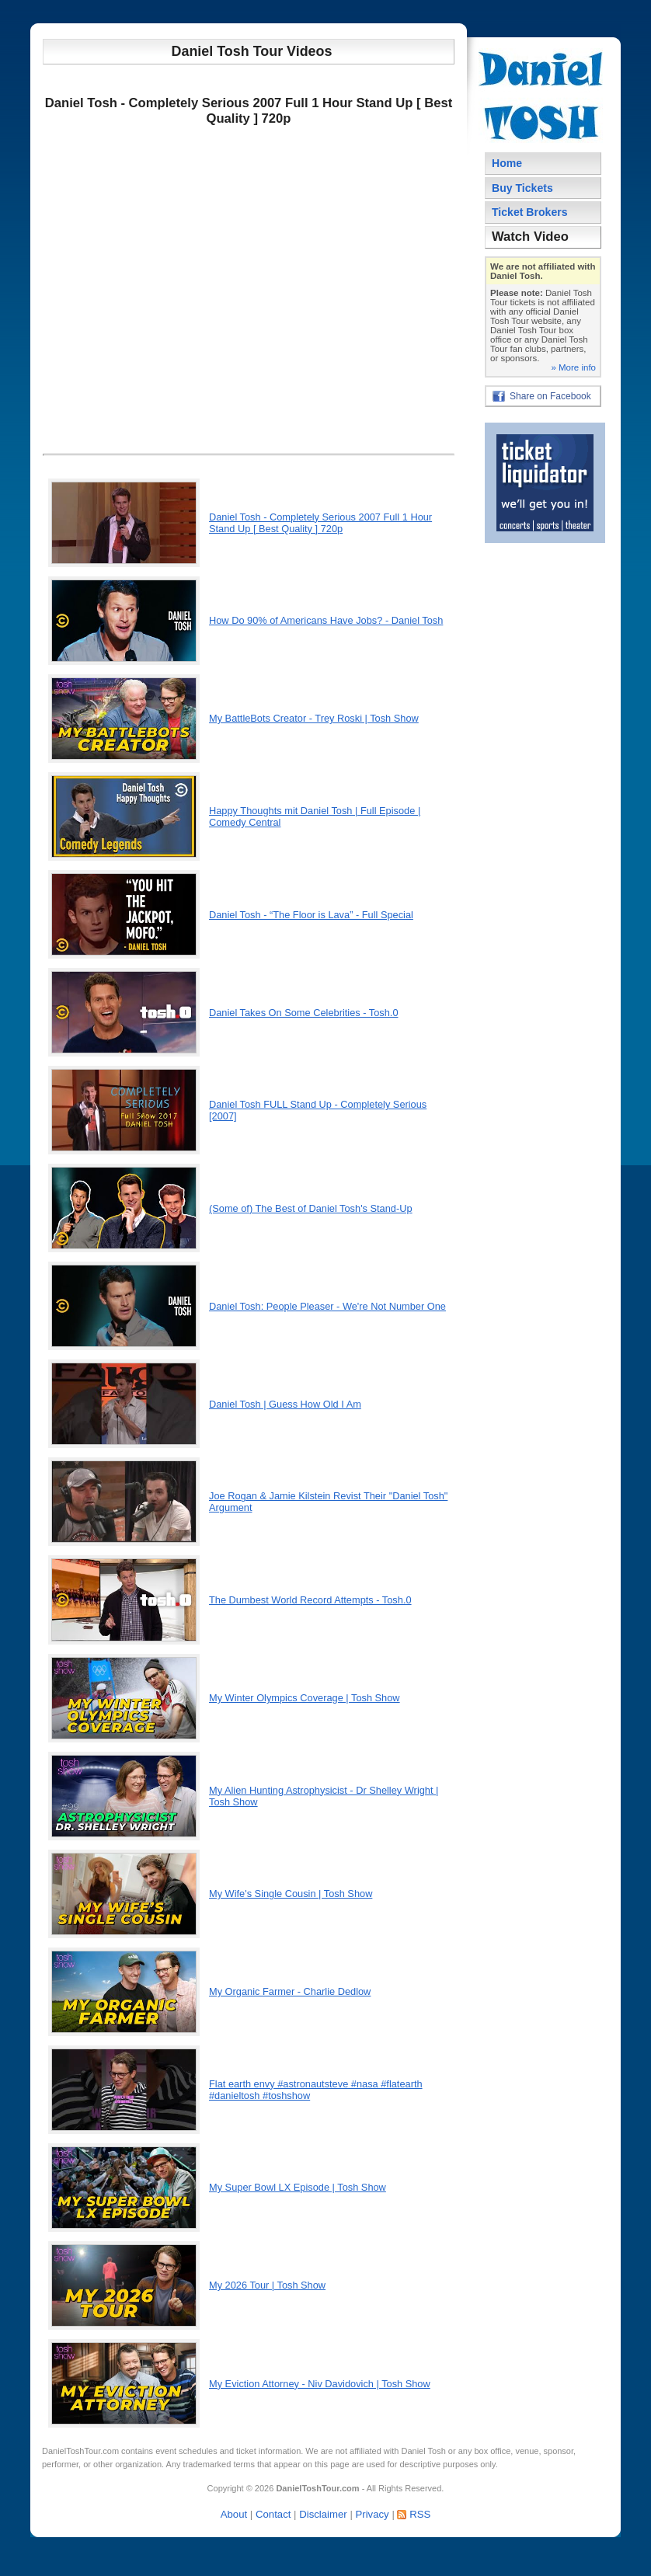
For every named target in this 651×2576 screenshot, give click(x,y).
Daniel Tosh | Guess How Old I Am (285, 1404)
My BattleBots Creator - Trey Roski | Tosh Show (314, 718)
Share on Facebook (550, 396)
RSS (419, 2514)
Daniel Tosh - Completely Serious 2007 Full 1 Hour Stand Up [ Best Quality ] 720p (320, 522)
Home (507, 163)
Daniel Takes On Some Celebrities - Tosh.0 (304, 1012)
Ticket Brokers (530, 212)
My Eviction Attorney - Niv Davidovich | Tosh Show (319, 2384)
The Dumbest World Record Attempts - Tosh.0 (310, 1600)
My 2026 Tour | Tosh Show (267, 2285)
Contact (273, 2514)
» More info (573, 367)
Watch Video (530, 236)
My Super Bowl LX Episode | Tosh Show (297, 2187)
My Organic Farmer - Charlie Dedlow (290, 1991)
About (234, 2514)
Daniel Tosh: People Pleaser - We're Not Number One (327, 1306)
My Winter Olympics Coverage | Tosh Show (304, 1698)
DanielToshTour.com (80, 2451)
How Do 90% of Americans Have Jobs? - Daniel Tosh (326, 620)
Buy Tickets (522, 188)
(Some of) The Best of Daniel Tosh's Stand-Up (311, 1208)
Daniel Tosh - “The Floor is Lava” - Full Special (311, 915)
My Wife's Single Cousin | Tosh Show (290, 1893)
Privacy (371, 2514)
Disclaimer (323, 2514)
